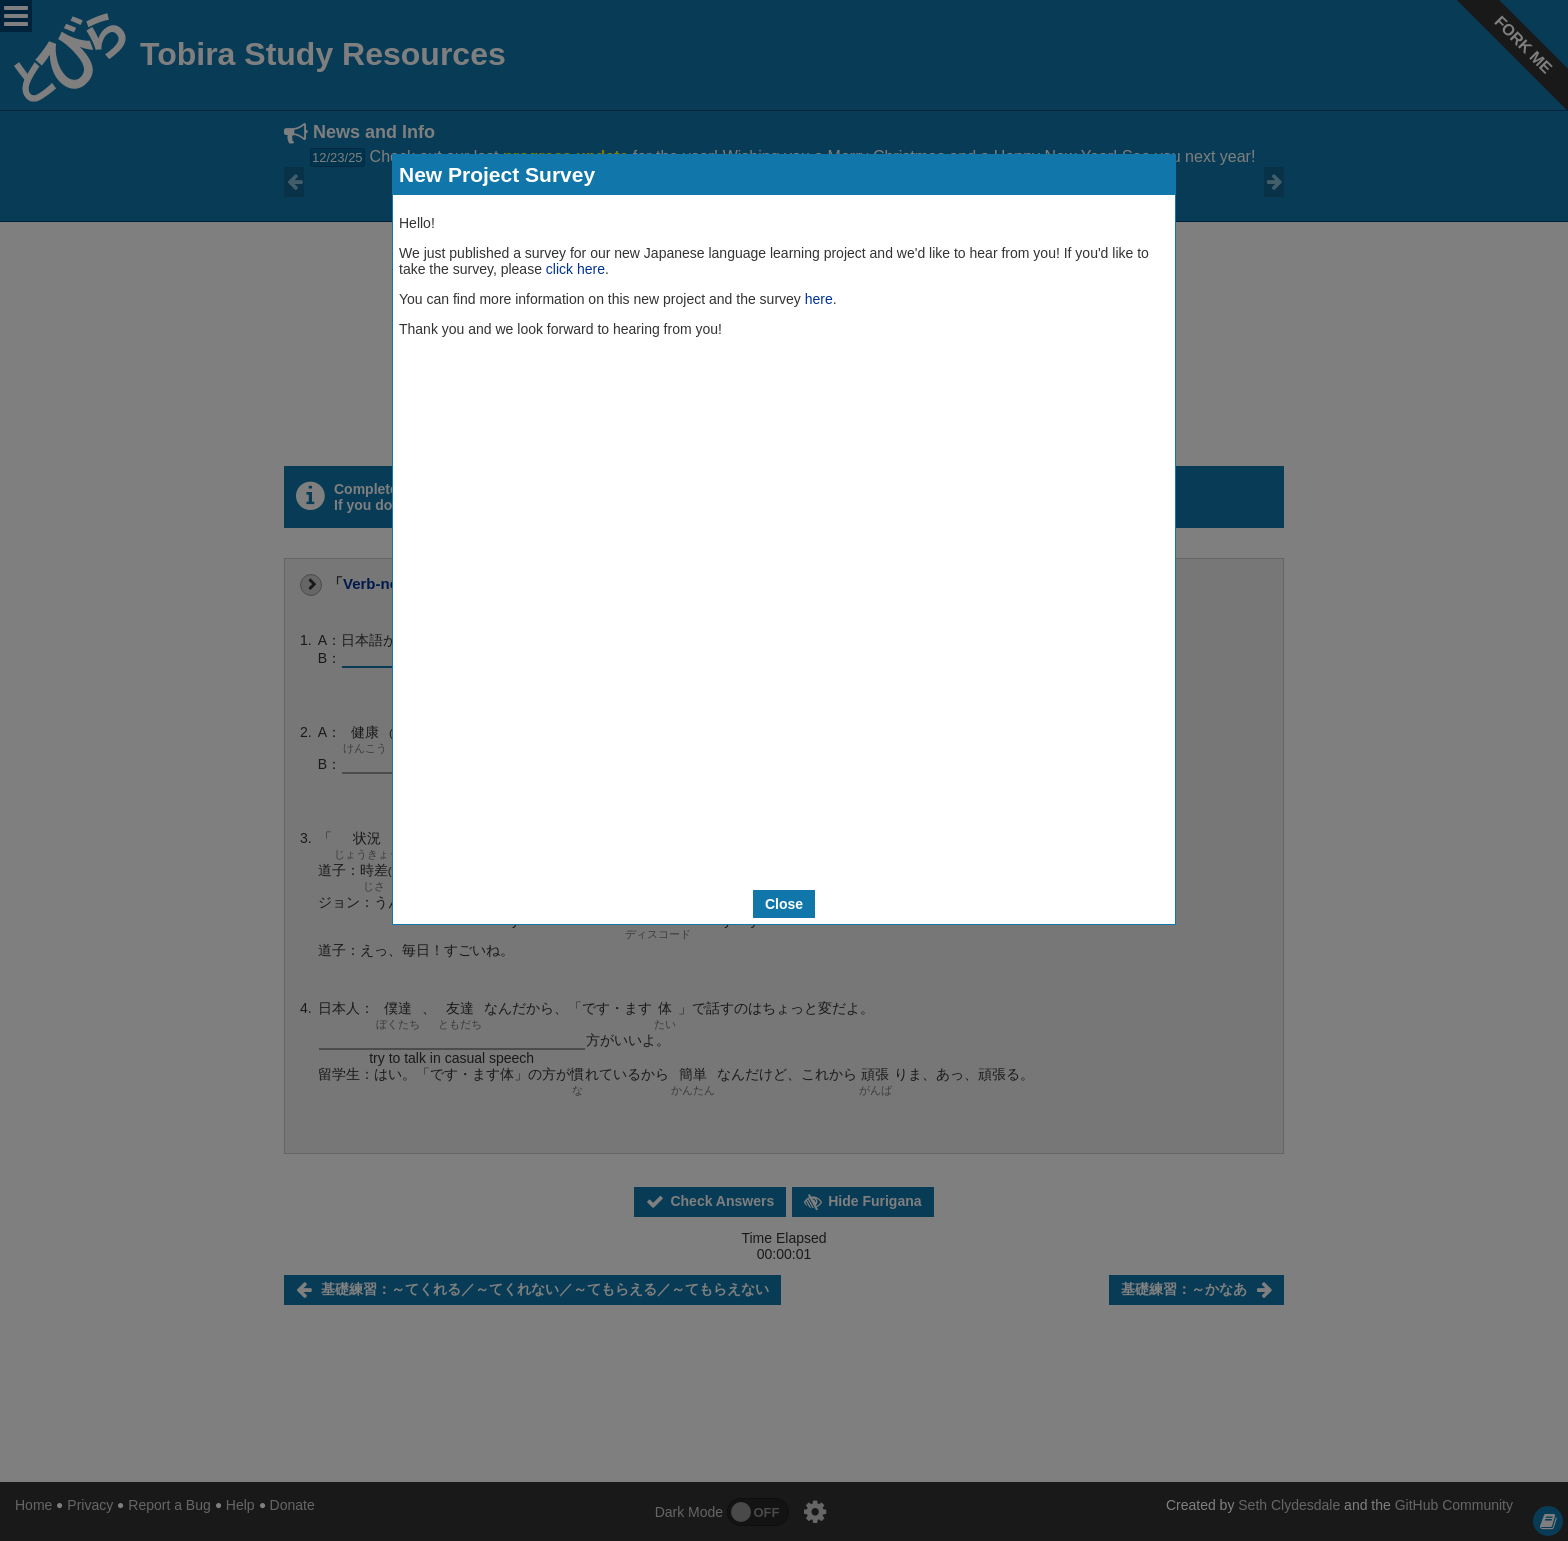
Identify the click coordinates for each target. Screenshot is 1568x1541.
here (819, 299)
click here (575, 269)
